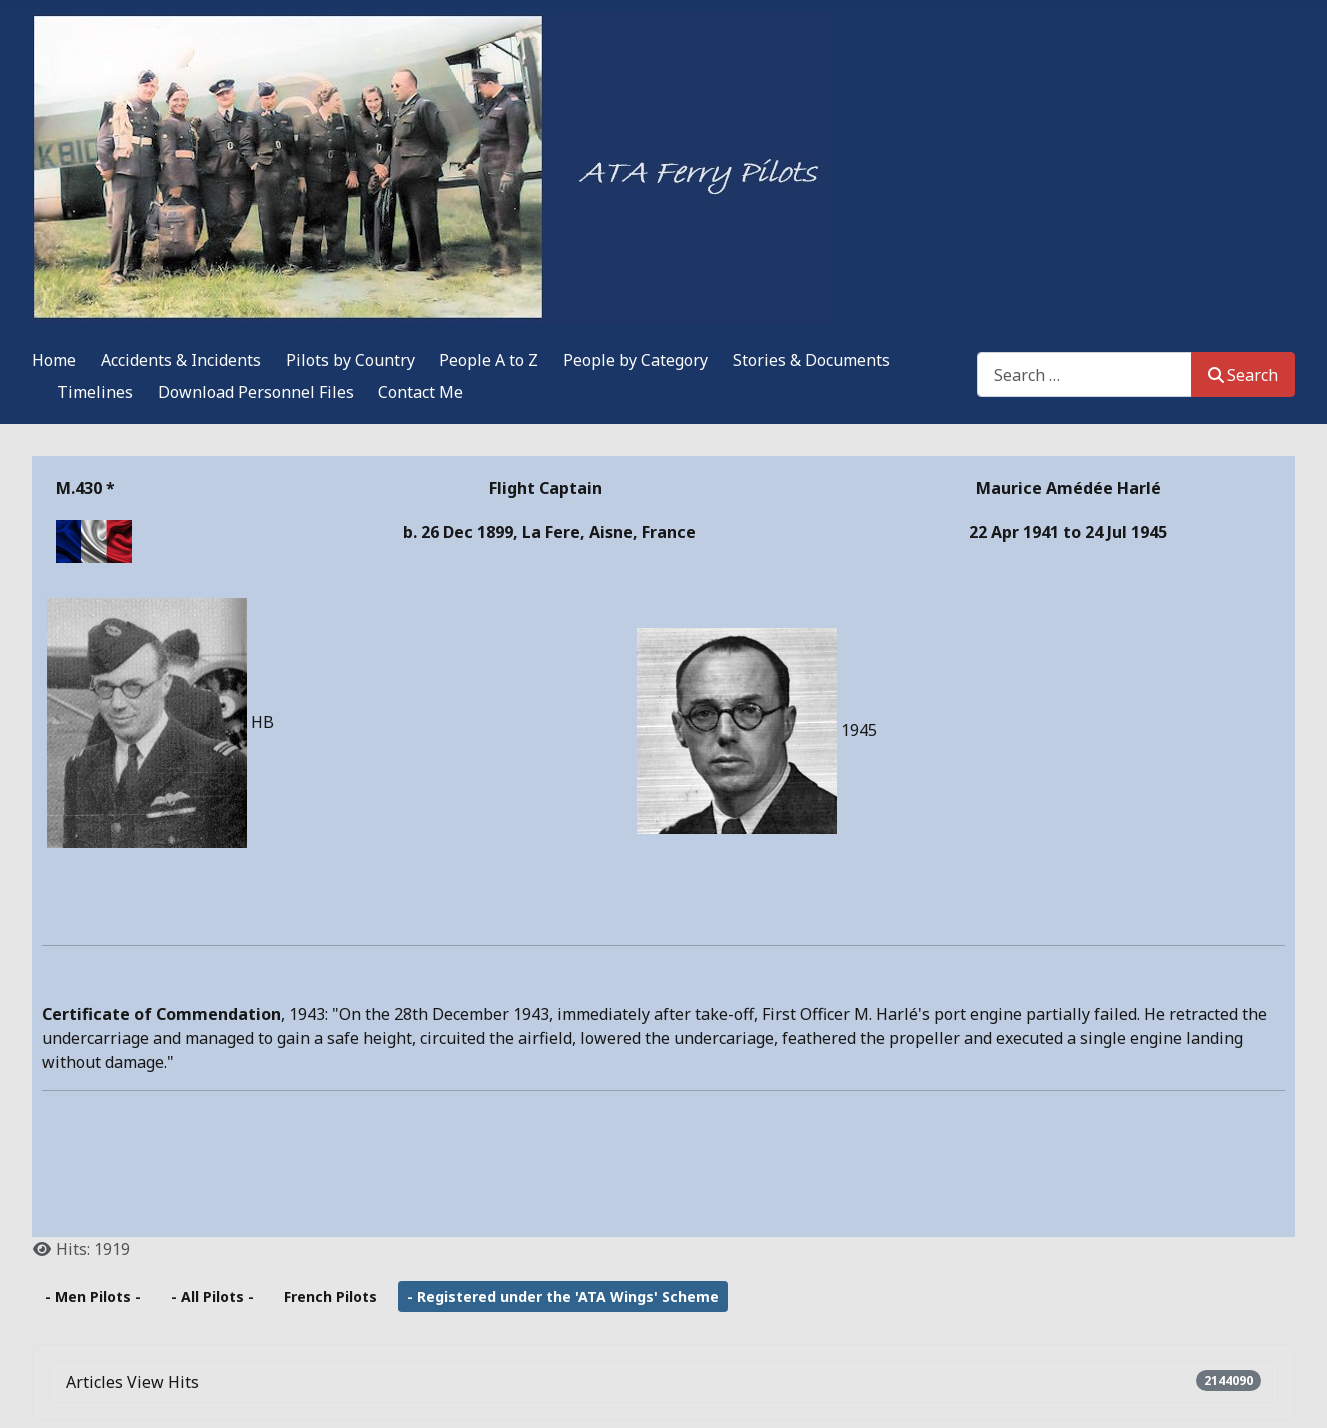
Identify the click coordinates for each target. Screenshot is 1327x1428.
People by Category (635, 360)
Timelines (95, 392)
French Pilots (330, 1296)
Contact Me (420, 392)
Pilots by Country (350, 360)
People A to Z (488, 360)
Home (54, 360)
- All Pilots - (212, 1296)
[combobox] (1084, 374)
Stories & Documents (811, 360)
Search (1243, 375)
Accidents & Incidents (181, 360)
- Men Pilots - (93, 1296)
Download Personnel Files (256, 392)
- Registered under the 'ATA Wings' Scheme (563, 1296)
